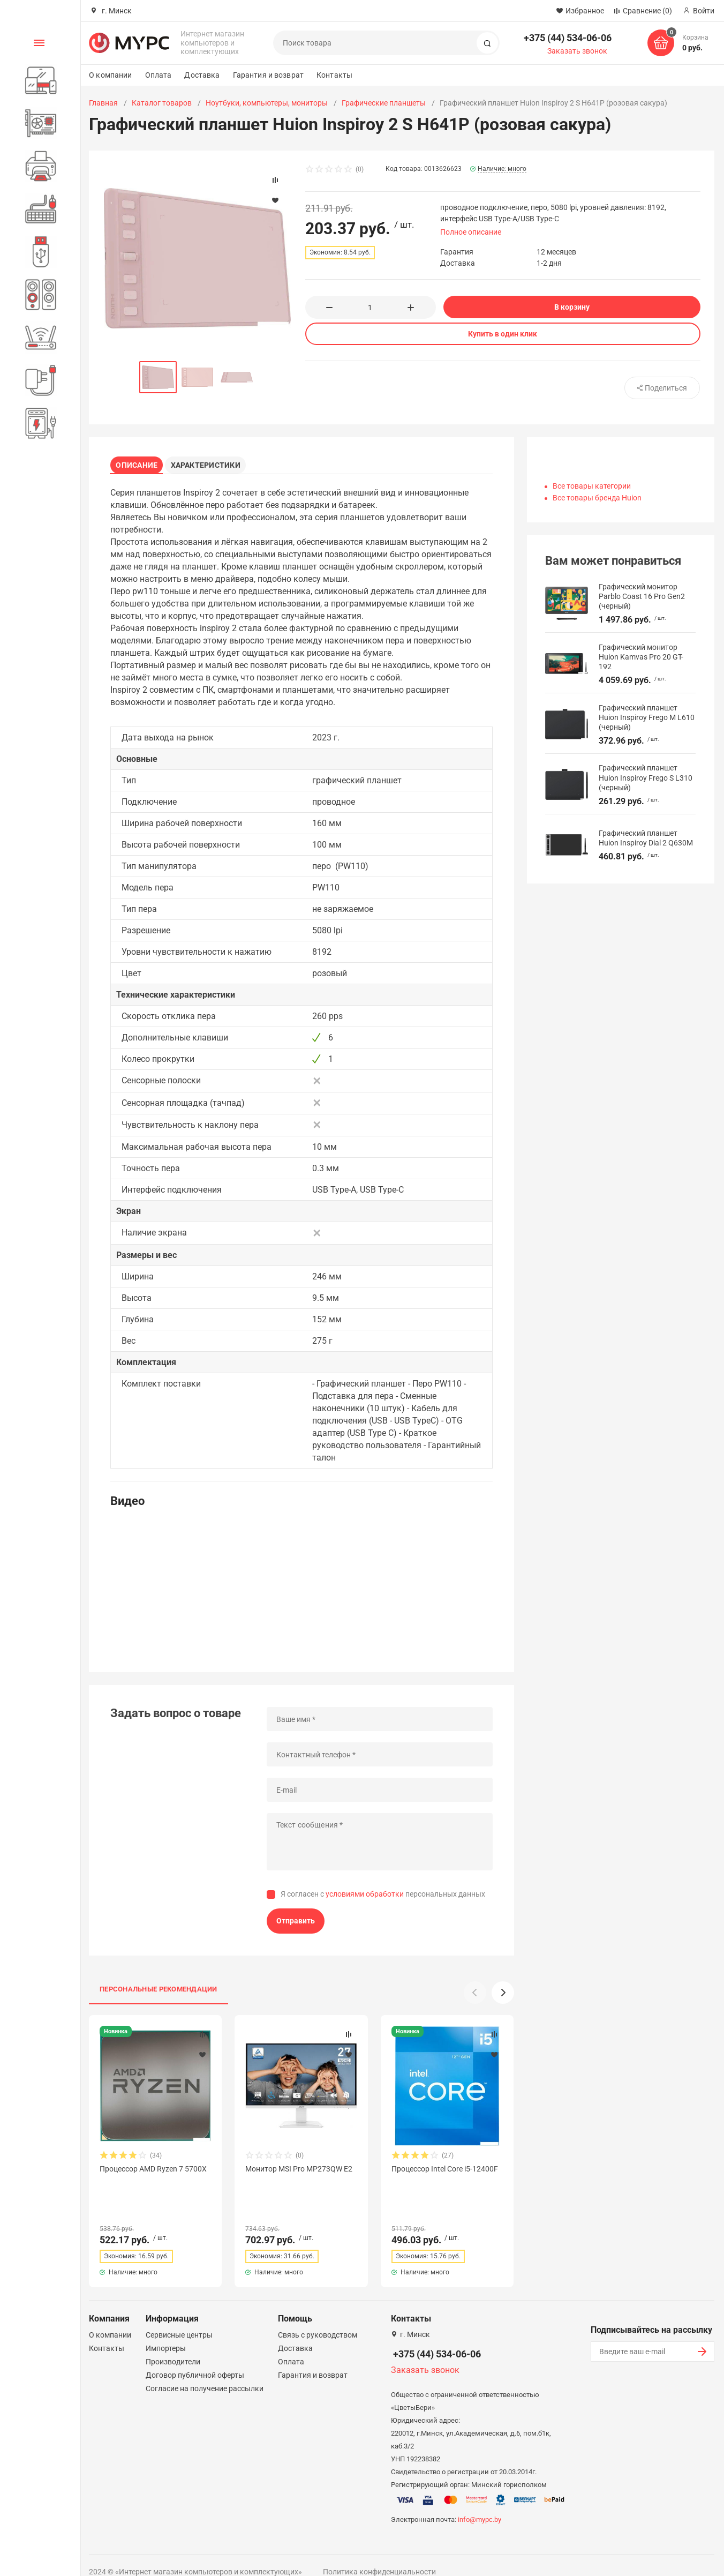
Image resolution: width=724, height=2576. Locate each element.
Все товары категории (592, 486)
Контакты (334, 75)
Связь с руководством (317, 2319)
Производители (173, 2346)
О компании (110, 75)
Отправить (295, 1924)
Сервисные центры (179, 2319)
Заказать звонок (577, 51)
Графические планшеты (384, 103)
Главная (103, 103)
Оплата (158, 75)
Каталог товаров (162, 103)
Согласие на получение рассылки (204, 2373)
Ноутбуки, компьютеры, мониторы (267, 103)
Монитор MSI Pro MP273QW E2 (298, 2172)
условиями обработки (365, 1897)
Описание (140, 463)
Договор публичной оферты (195, 2359)
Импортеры (166, 2332)
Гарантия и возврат (268, 75)
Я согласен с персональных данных (383, 1897)
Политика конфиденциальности (379, 2556)
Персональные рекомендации (158, 1993)
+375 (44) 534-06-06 (568, 37)
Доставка (202, 75)
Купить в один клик (502, 334)
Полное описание (470, 232)
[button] (503, 1996)
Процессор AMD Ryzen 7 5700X (153, 2172)
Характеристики (213, 463)
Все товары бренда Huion (597, 497)
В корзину (572, 307)
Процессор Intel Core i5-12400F (444, 2172)
